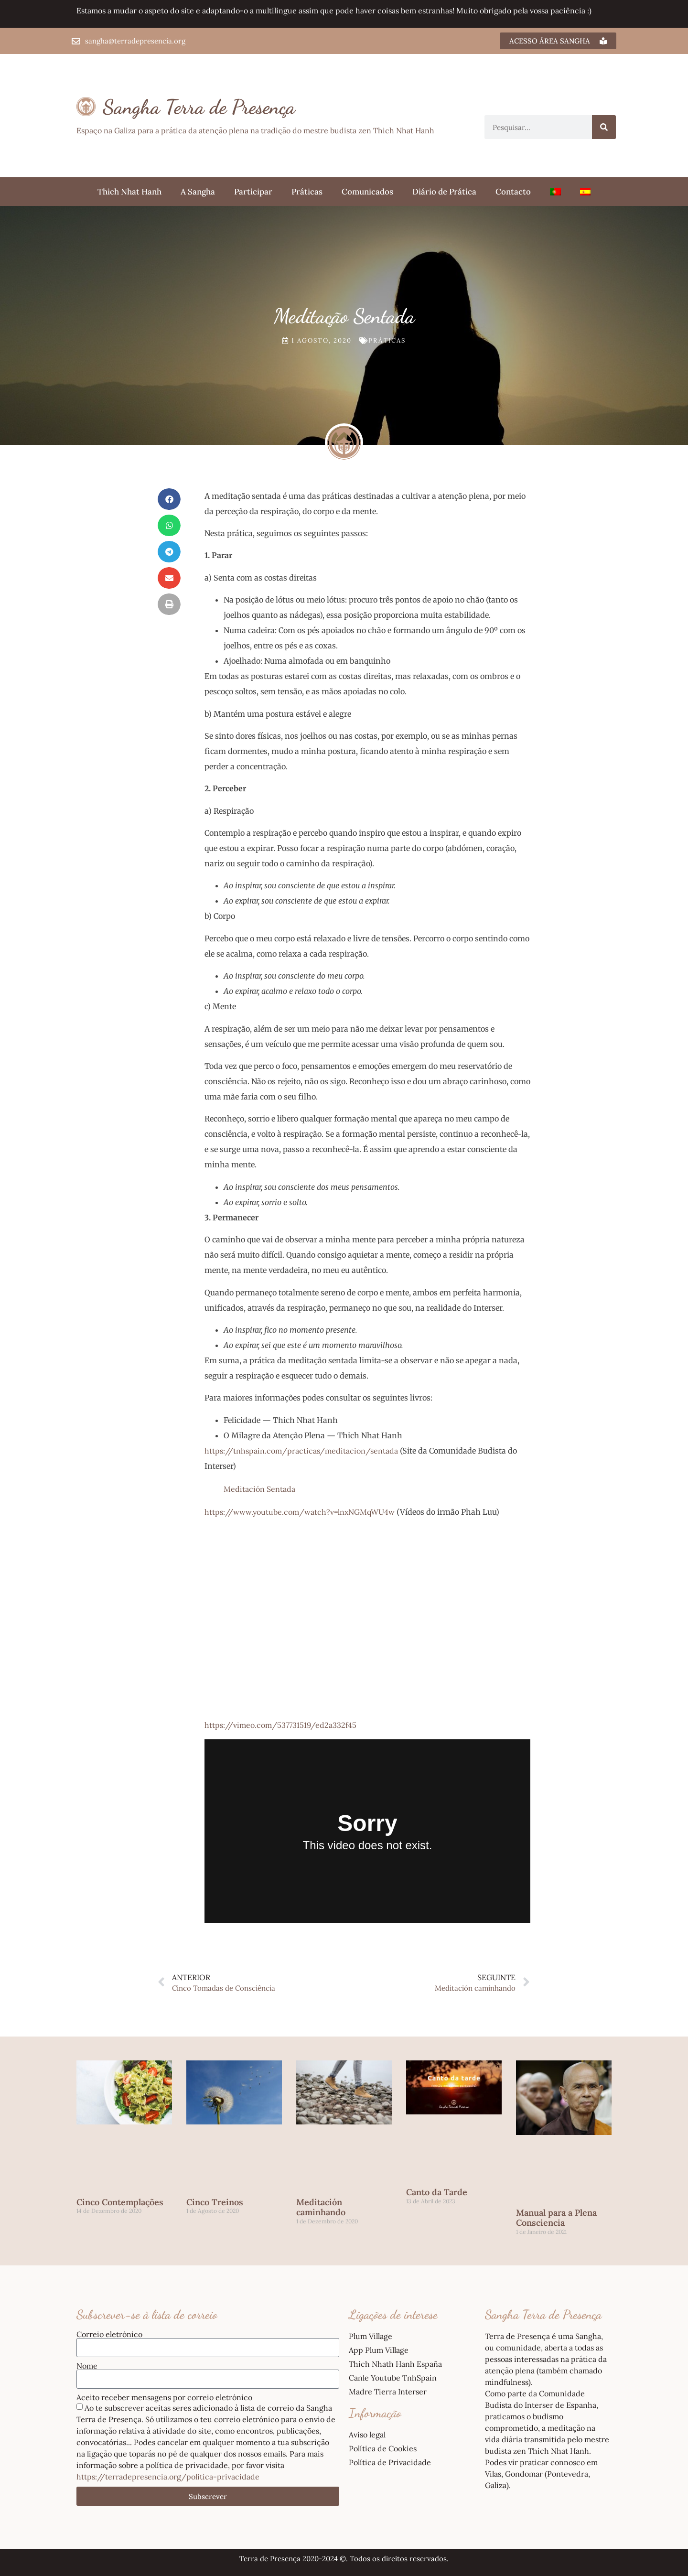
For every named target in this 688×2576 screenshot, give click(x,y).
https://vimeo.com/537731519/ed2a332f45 (280, 1725)
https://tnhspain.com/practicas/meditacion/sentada (301, 1450)
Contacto (513, 191)
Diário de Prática (444, 191)
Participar (253, 191)
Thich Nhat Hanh (129, 191)
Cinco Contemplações (119, 2202)
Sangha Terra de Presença (199, 107)
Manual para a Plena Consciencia (556, 2218)
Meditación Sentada (259, 1489)
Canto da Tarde (436, 2192)
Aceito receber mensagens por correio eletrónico (164, 2397)
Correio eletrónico (109, 2334)
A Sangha (198, 191)
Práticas (306, 191)
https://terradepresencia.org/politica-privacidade (167, 2476)
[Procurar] (604, 127)
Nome (86, 2366)
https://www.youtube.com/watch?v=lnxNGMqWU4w (299, 1512)
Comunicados (367, 191)
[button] (169, 499)
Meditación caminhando (320, 2207)
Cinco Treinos (214, 2202)
